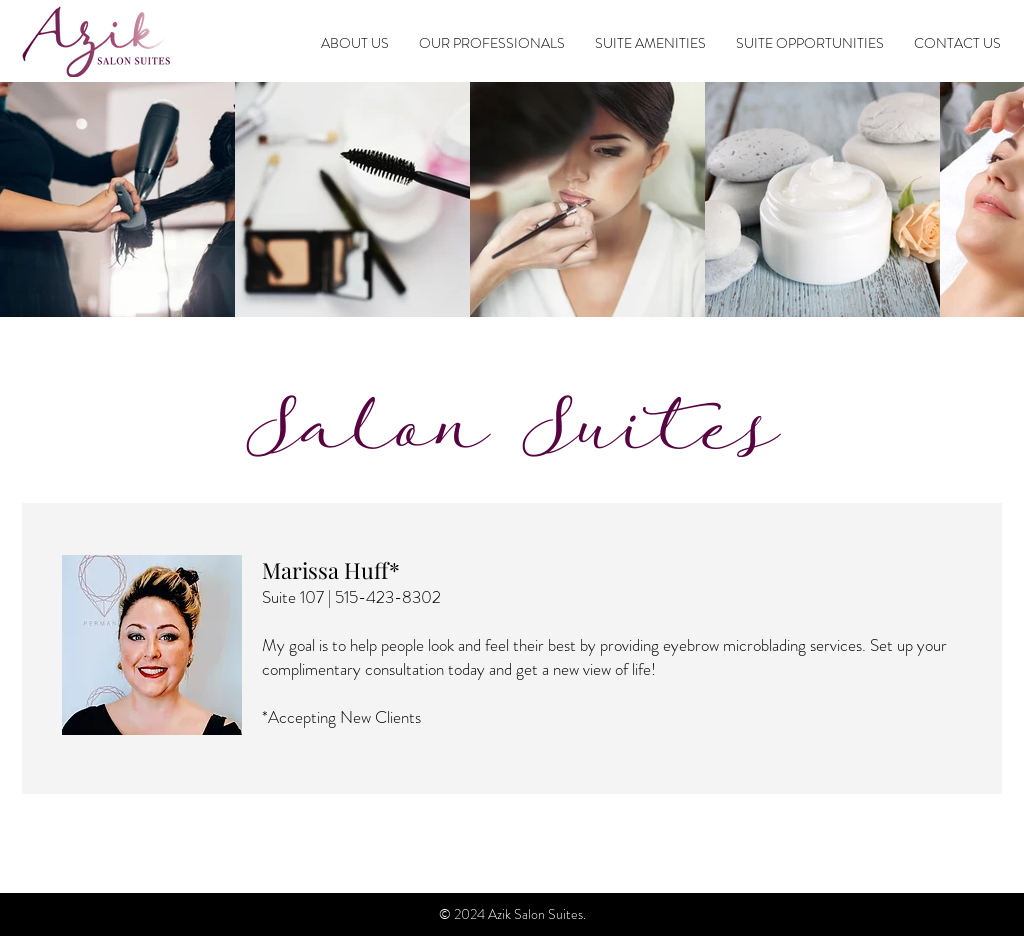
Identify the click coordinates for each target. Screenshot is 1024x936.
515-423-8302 (388, 597)
